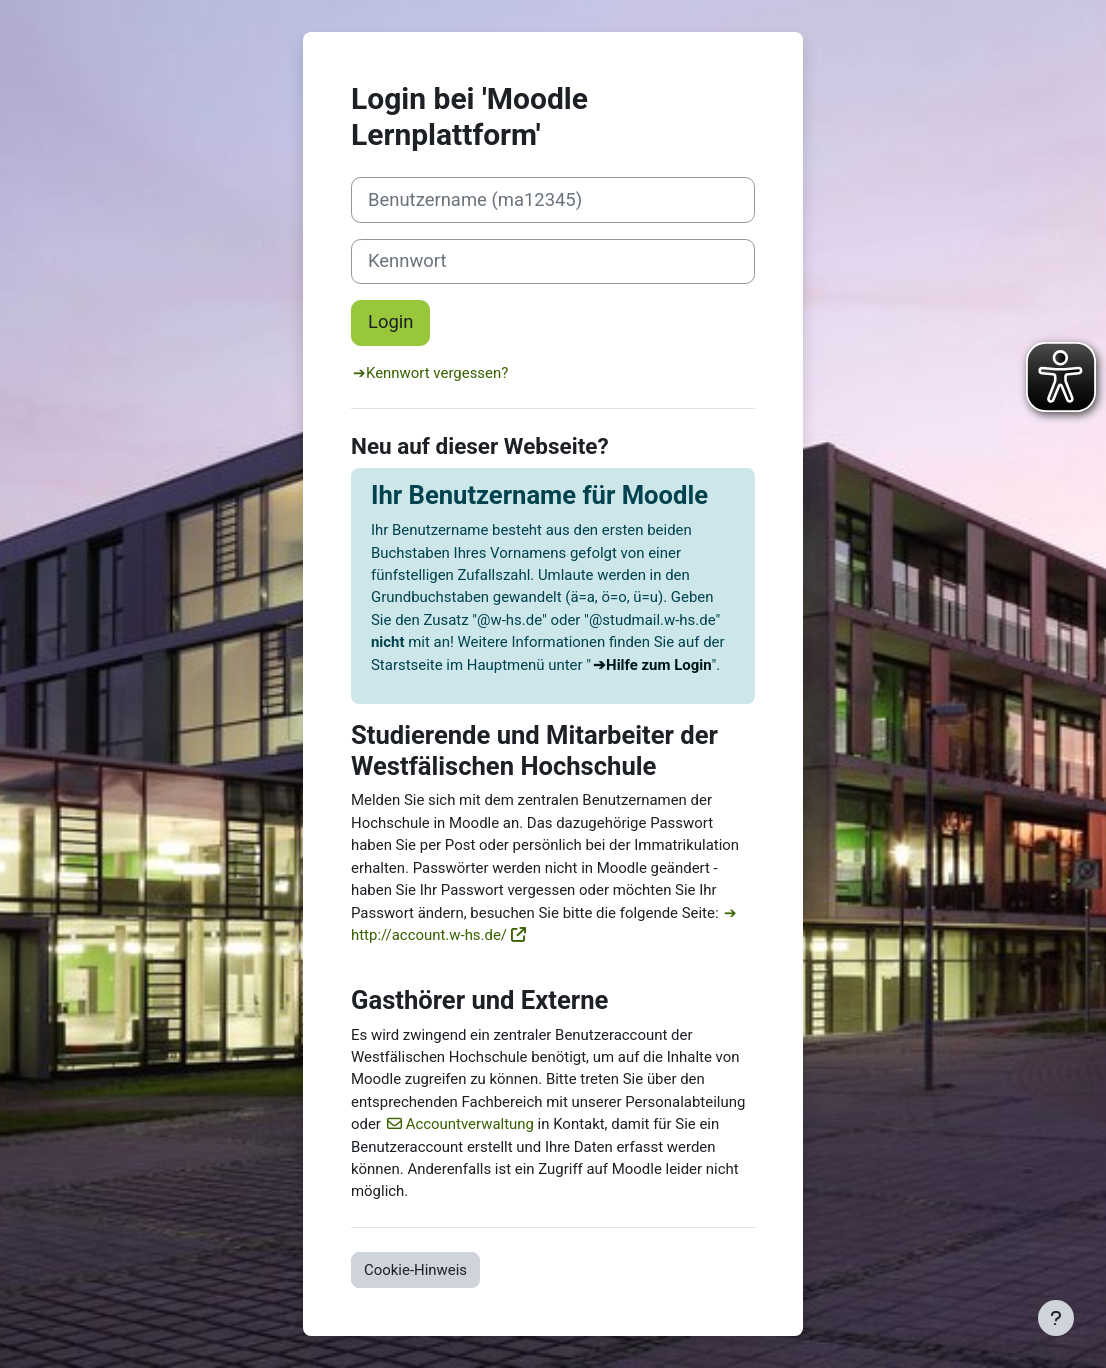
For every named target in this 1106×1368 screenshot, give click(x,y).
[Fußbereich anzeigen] (1056, 1318)
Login (390, 322)
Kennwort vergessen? (437, 373)
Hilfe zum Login (658, 665)
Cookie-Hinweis (415, 1270)
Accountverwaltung (470, 1124)
